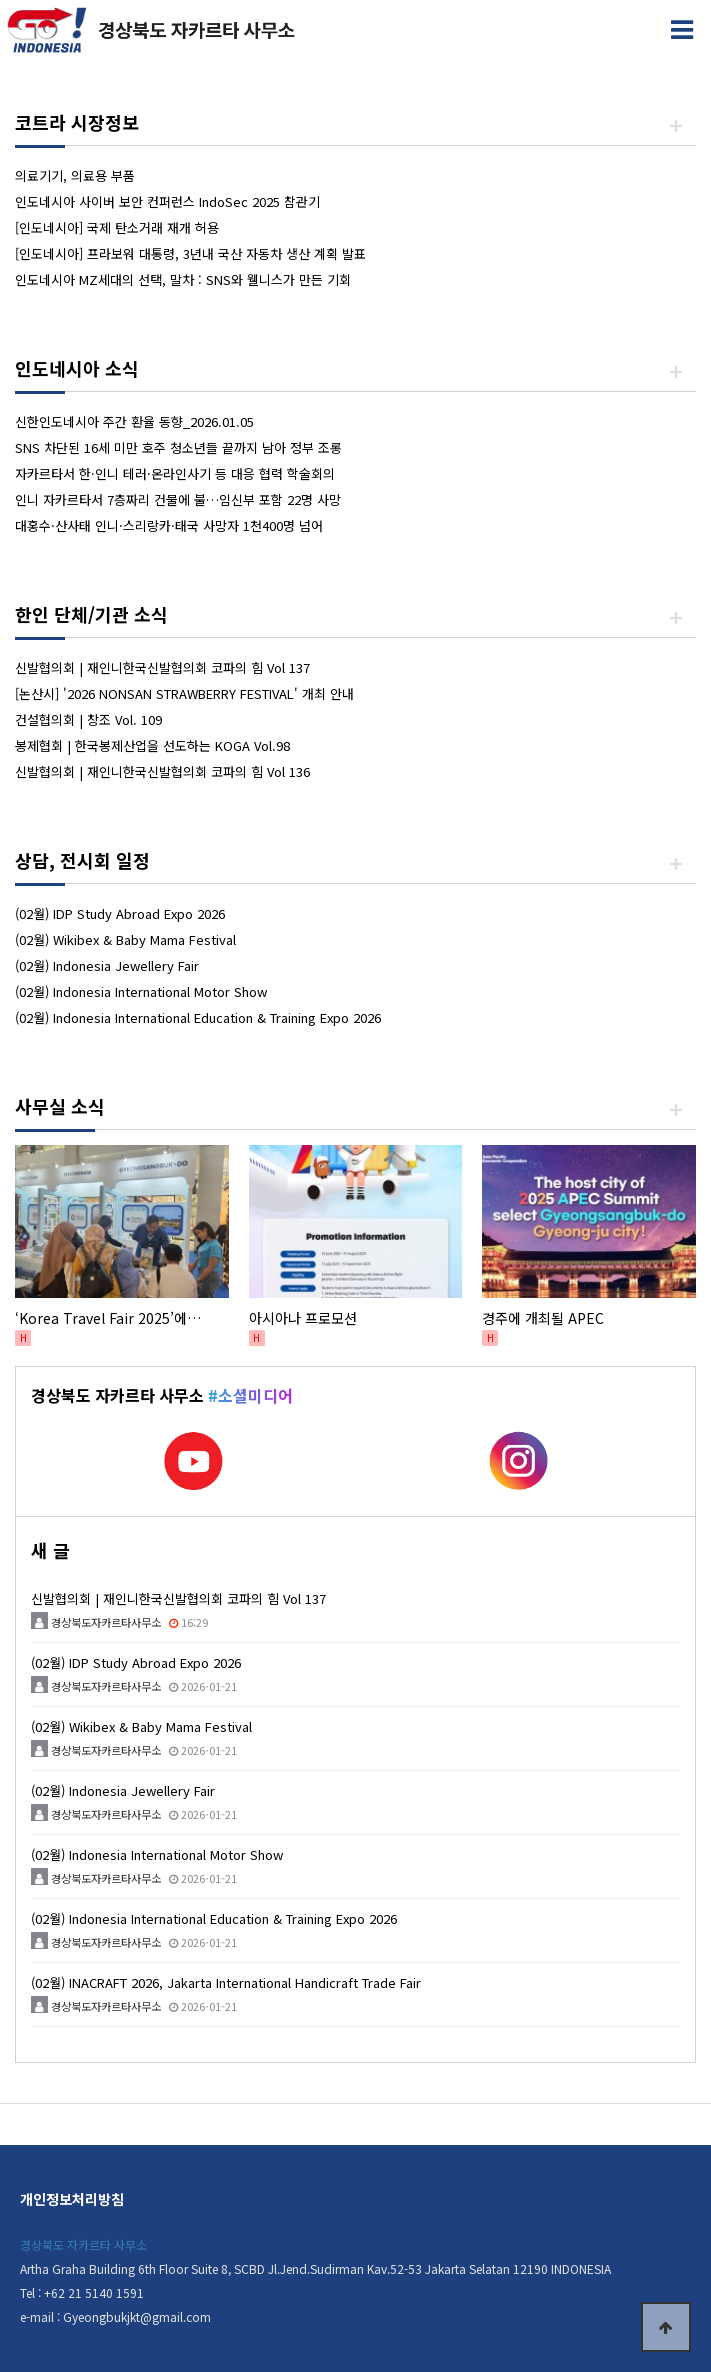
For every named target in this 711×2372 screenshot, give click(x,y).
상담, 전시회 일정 (82, 860)
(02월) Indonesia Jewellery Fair (107, 965)
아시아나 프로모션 (303, 1318)
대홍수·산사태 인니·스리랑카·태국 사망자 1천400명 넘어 (169, 525)
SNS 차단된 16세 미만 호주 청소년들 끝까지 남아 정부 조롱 (178, 447)
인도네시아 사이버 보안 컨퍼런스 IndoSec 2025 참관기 (167, 201)
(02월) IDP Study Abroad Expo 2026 (120, 913)
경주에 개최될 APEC (543, 1318)
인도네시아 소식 (77, 368)
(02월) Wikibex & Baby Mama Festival (125, 939)
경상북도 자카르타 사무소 (83, 2244)
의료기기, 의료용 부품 (75, 175)
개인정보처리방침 (72, 2199)
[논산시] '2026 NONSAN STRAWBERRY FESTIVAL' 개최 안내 (184, 693)
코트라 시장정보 (77, 122)
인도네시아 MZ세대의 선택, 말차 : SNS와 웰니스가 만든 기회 (183, 279)
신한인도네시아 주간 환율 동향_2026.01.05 (134, 421)
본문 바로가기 (0, 0)
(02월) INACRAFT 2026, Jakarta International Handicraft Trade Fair (226, 1982)
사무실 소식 (60, 1106)
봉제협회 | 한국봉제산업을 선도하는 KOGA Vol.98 (152, 745)
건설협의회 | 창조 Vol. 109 (88, 719)
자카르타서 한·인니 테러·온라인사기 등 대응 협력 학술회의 (175, 473)
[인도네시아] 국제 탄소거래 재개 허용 (117, 227)
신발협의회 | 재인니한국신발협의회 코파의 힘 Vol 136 (162, 771)
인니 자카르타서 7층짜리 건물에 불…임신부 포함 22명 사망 (178, 499)
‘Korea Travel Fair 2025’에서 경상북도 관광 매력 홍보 (122, 1318)
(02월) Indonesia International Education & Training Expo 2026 (198, 1017)
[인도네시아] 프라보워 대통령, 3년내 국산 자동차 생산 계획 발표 (190, 253)
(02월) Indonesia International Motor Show (141, 991)
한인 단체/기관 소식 (91, 614)
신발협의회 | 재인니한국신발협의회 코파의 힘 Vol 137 (162, 667)
